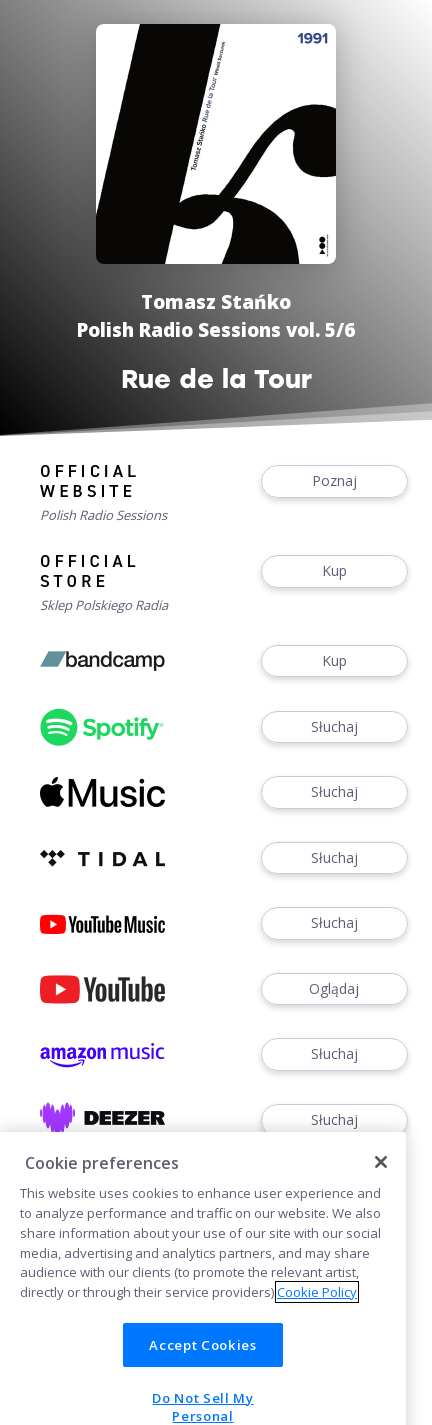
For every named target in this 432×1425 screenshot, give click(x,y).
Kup (334, 571)
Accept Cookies (202, 1364)
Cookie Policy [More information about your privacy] (317, 1311)
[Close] (381, 1181)
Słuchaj (334, 727)
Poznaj (334, 481)
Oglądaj (334, 989)
